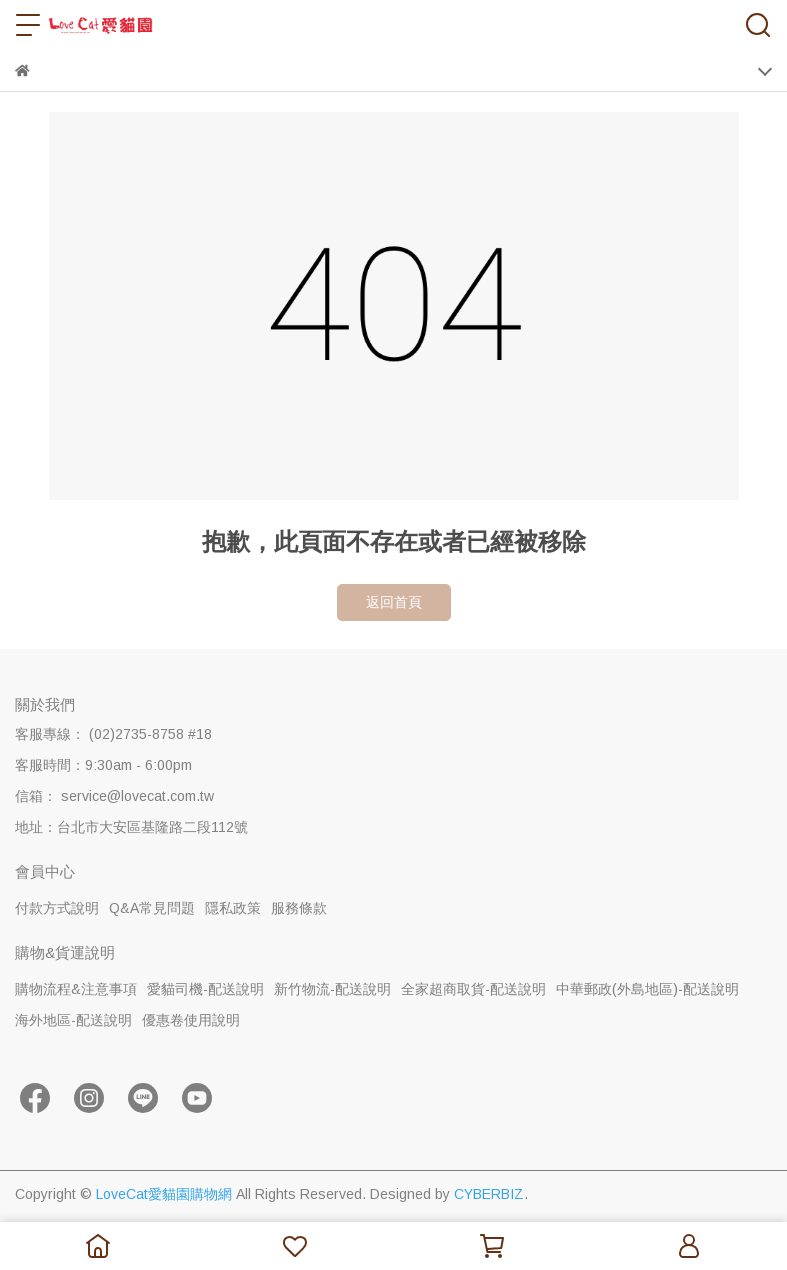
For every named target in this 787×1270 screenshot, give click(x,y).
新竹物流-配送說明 (332, 989)
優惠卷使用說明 (191, 1020)
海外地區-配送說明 (73, 1020)
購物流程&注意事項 (76, 989)
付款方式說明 (57, 908)
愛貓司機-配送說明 (205, 989)
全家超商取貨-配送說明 (473, 989)
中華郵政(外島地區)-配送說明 (647, 989)
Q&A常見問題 (152, 908)
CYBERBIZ (489, 1194)
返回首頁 (394, 602)
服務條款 (299, 908)
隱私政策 (233, 908)
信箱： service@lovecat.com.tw (114, 796)
